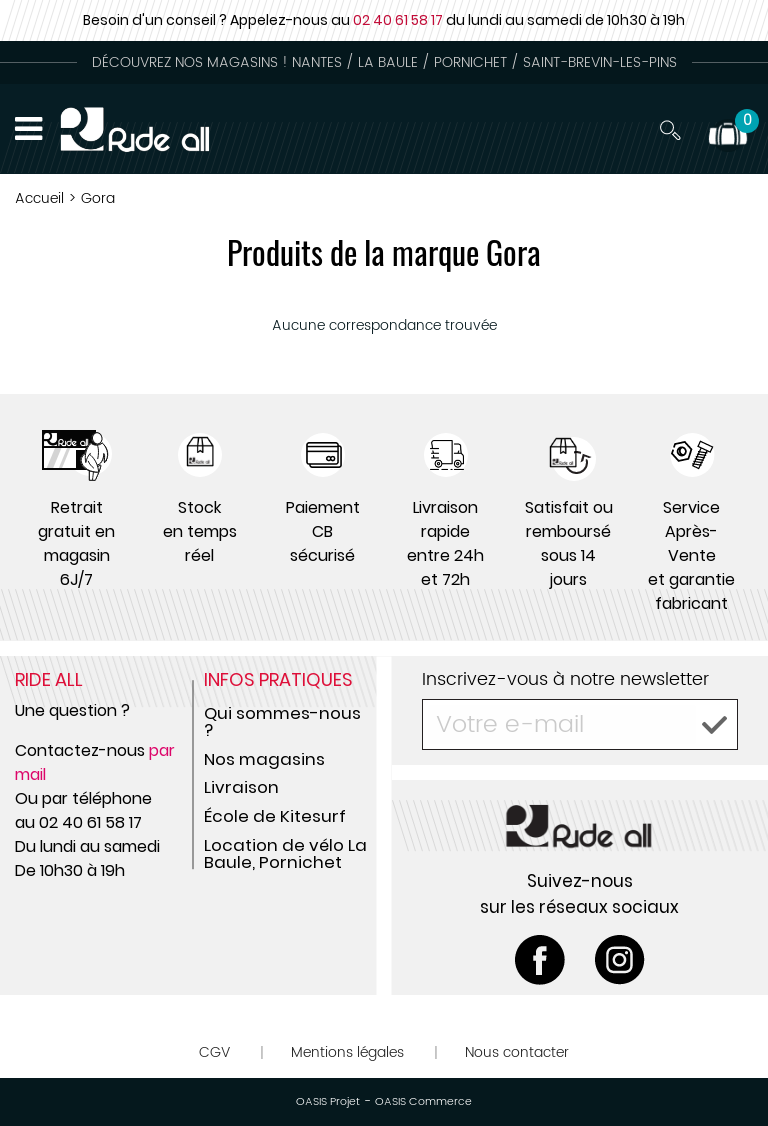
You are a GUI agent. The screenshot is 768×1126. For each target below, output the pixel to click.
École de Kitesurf (275, 816)
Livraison (241, 787)
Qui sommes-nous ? (282, 721)
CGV (214, 1052)
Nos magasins (264, 759)
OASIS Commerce (423, 1102)
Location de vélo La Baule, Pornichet (285, 853)
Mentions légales (347, 1052)
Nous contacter (517, 1052)
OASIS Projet (328, 1102)
